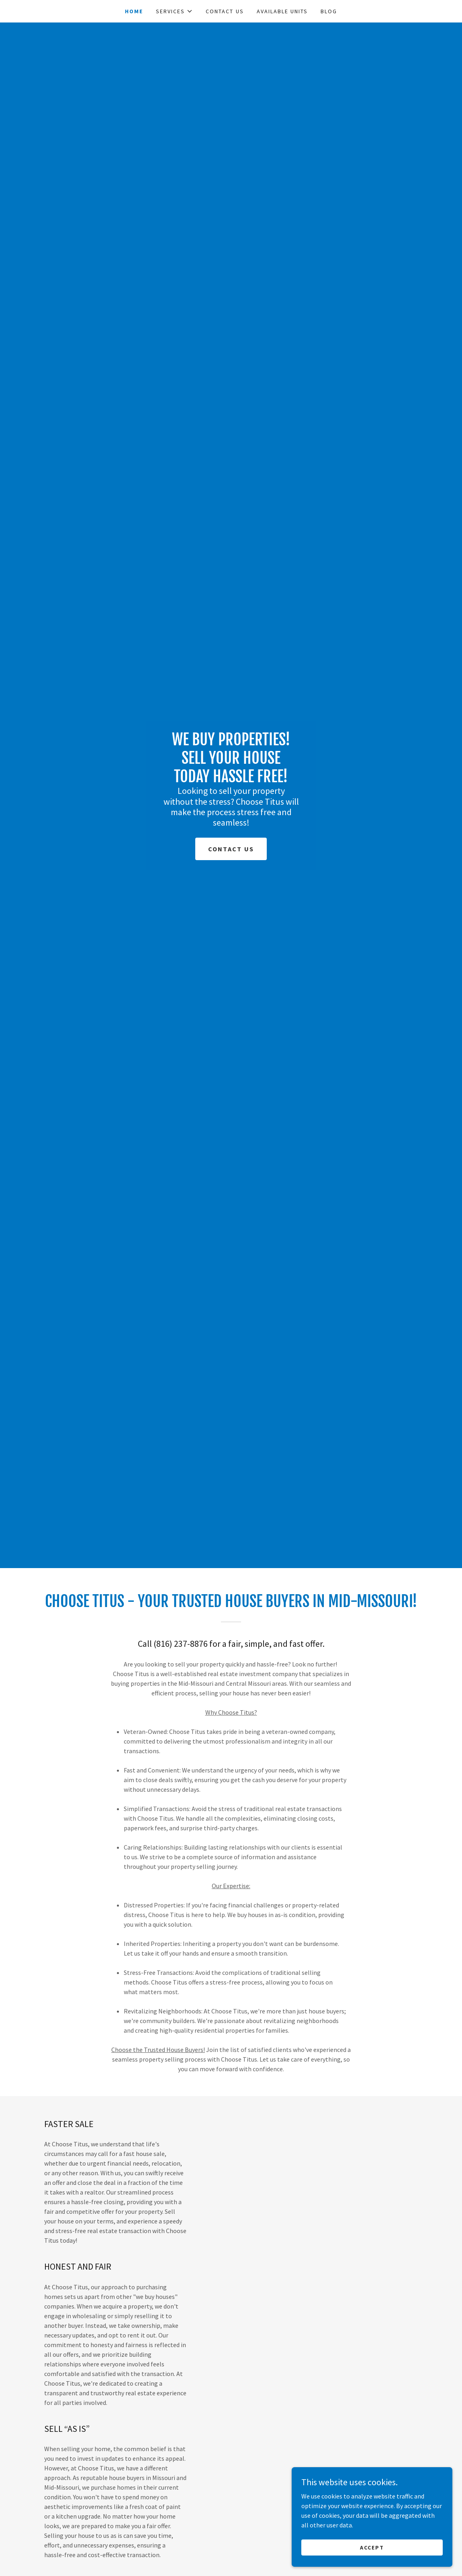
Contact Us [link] (224, 11)
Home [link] (134, 11)
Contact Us (231, 849)
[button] (174, 11)
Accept (372, 2547)
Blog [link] (329, 11)
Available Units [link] (282, 11)
